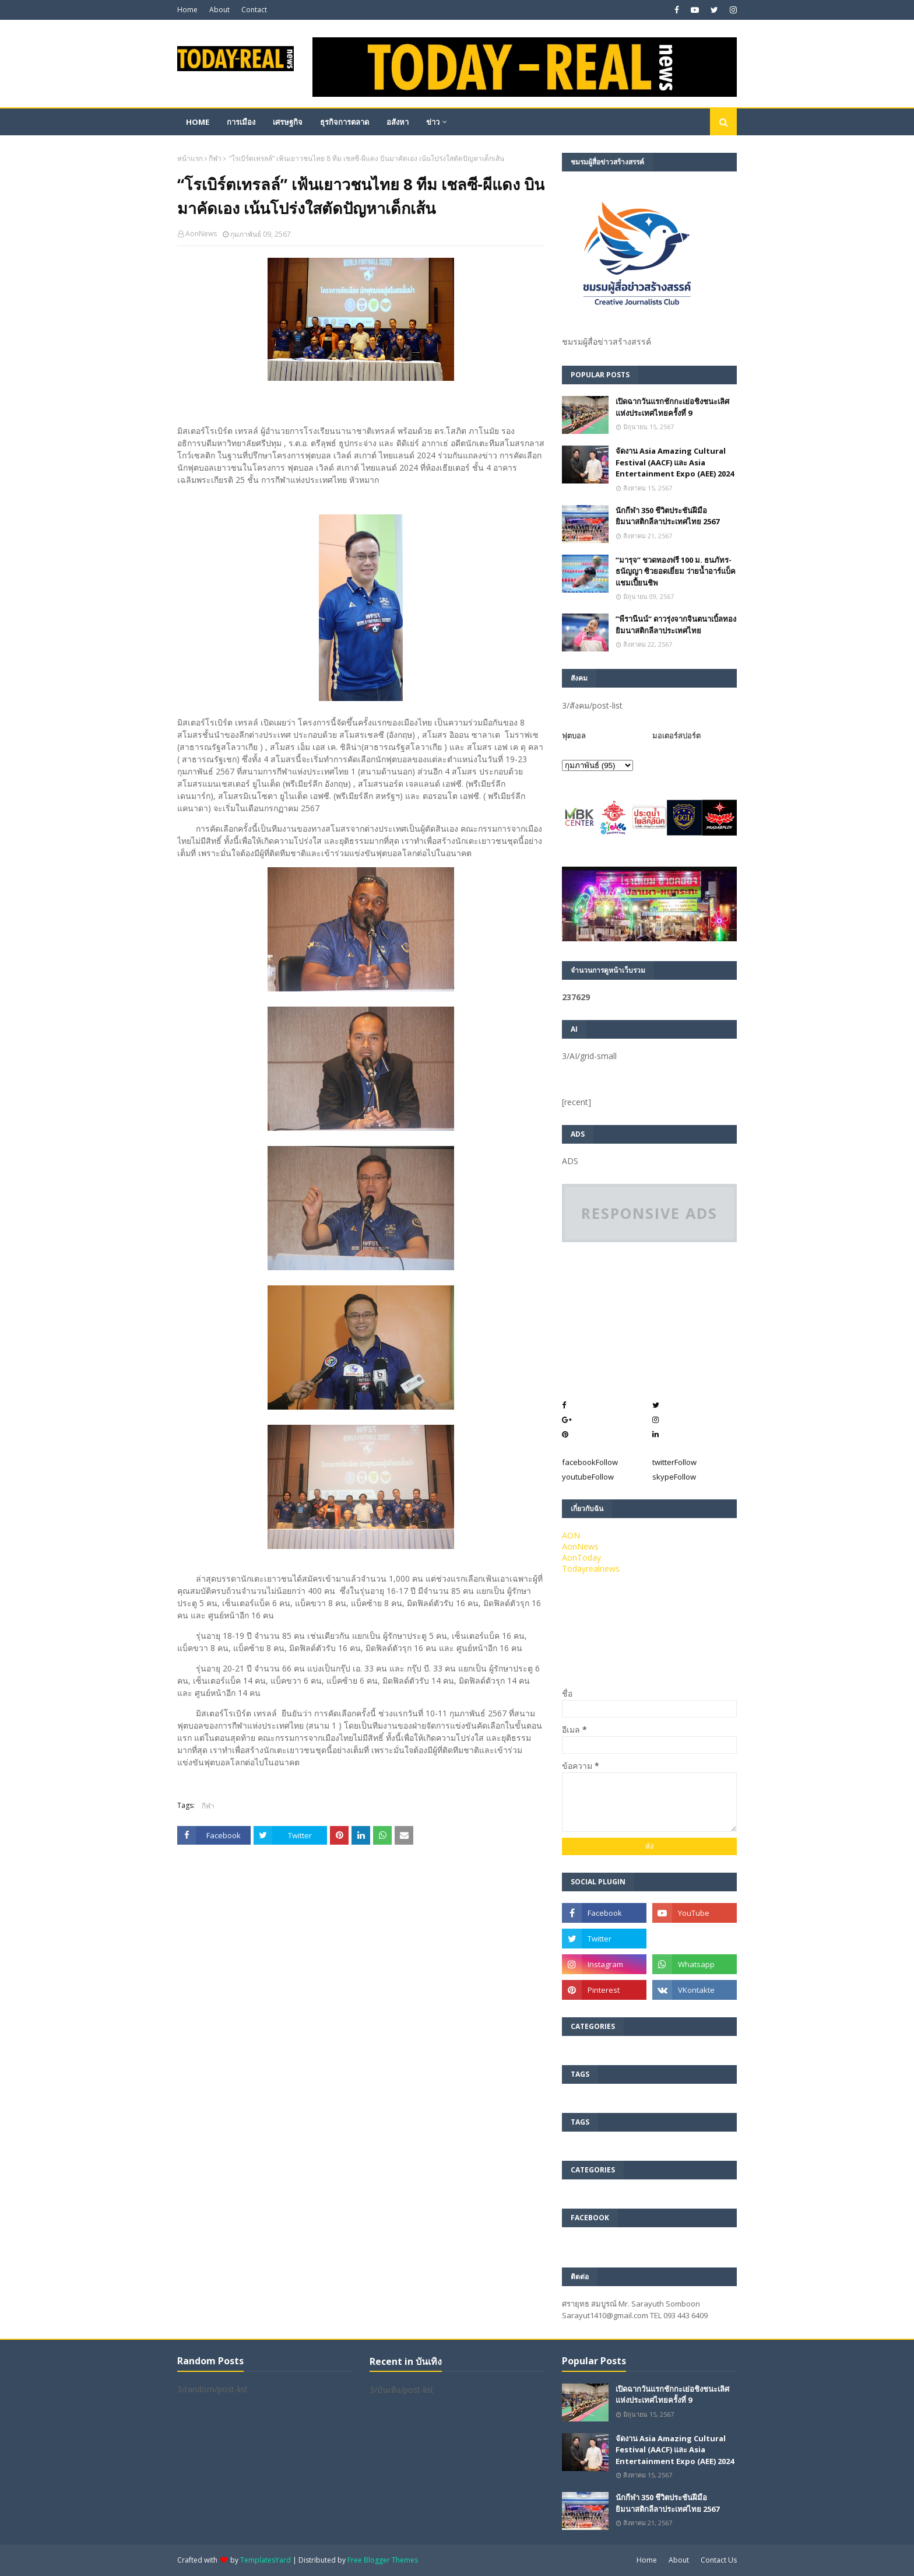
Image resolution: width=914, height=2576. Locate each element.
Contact (254, 10)
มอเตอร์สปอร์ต (676, 735)
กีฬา (215, 158)
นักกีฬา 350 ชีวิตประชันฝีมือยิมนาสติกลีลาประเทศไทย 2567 (667, 516)
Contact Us (719, 2560)
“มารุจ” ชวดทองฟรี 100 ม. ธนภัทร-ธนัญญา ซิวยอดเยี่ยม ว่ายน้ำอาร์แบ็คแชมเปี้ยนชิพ (676, 571)
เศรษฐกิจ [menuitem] (288, 122)
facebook (590, 1462)
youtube (588, 1476)
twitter (674, 1462)
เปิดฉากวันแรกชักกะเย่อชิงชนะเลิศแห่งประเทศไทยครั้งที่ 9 (672, 407)
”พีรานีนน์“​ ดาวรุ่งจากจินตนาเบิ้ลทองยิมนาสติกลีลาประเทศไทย (676, 625)
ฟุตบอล (574, 735)
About (219, 10)
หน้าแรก (190, 158)
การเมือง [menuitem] (241, 122)
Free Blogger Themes (382, 2560)
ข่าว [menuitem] (433, 122)
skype (674, 1476)
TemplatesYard (265, 2560)
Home (187, 10)
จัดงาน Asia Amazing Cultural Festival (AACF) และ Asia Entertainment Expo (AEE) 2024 (675, 462)
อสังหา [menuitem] (397, 122)
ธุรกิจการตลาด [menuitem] (344, 122)
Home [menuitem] (197, 122)
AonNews (201, 234)
